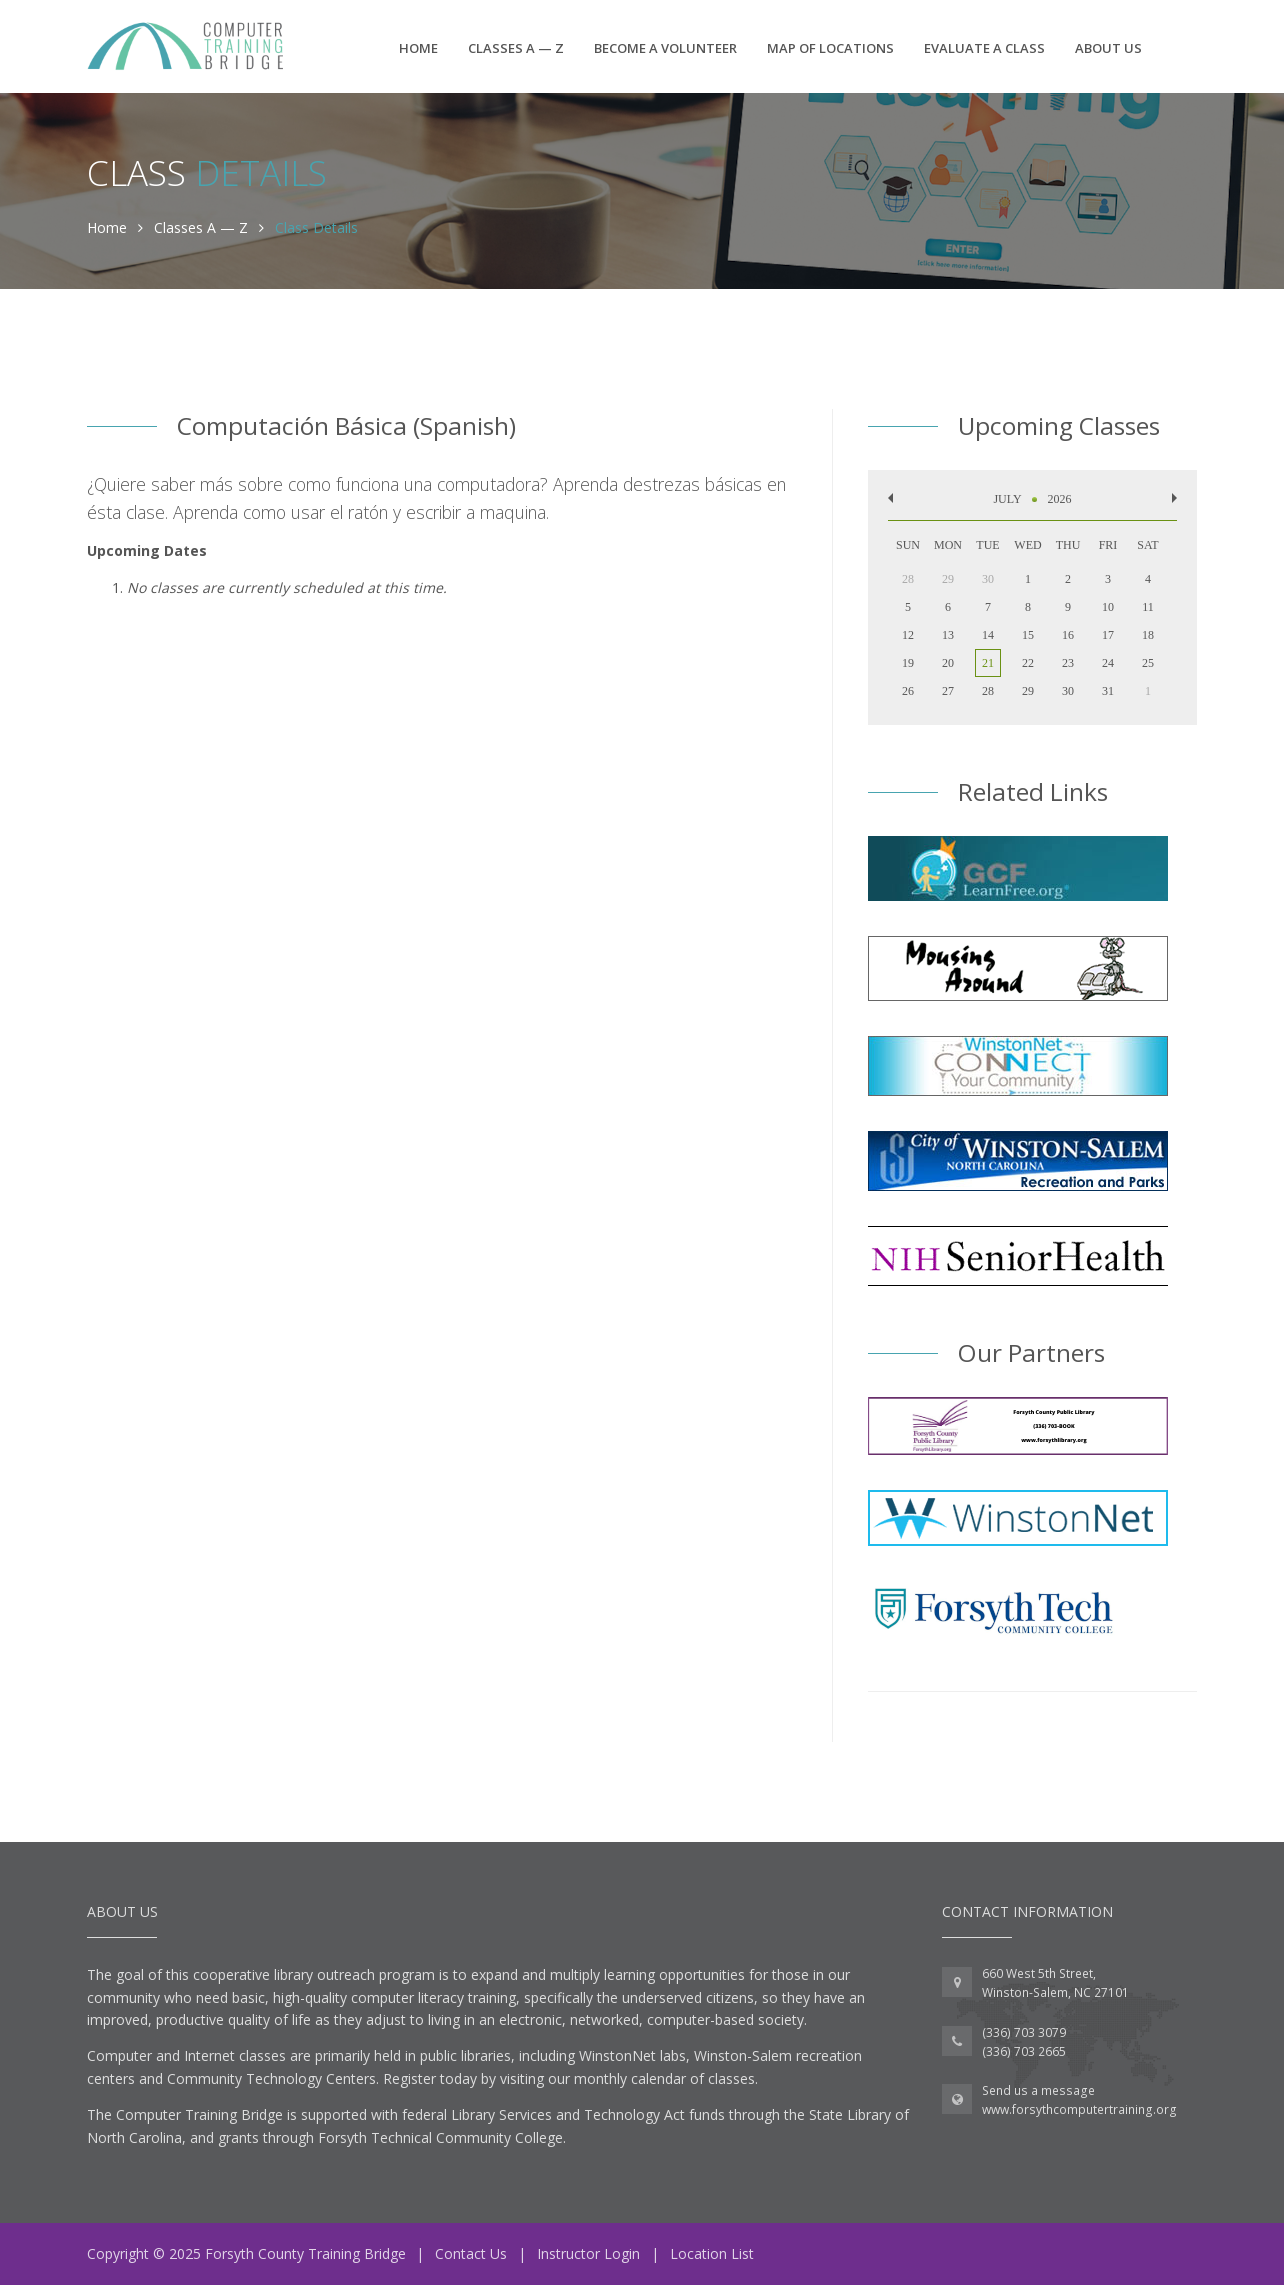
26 (908, 691)
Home (418, 48)
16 (1068, 635)
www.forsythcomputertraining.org (1079, 2109)
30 (1068, 691)
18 (1148, 635)
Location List (712, 2253)
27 (948, 691)
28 (988, 691)
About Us (1108, 48)
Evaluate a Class (984, 48)
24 (1108, 663)
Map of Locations (830, 48)
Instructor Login (588, 2253)
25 (1148, 663)
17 (1108, 635)
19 (908, 663)
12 (908, 635)
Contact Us (471, 2253)
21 (988, 663)
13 (948, 635)
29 (1028, 691)
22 (1028, 663)
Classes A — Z (516, 48)
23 (1068, 663)
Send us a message (1038, 2090)
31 (1108, 691)
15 (1028, 635)
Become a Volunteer (665, 48)
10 (1108, 607)
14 (988, 635)
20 (948, 663)
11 (1148, 607)
